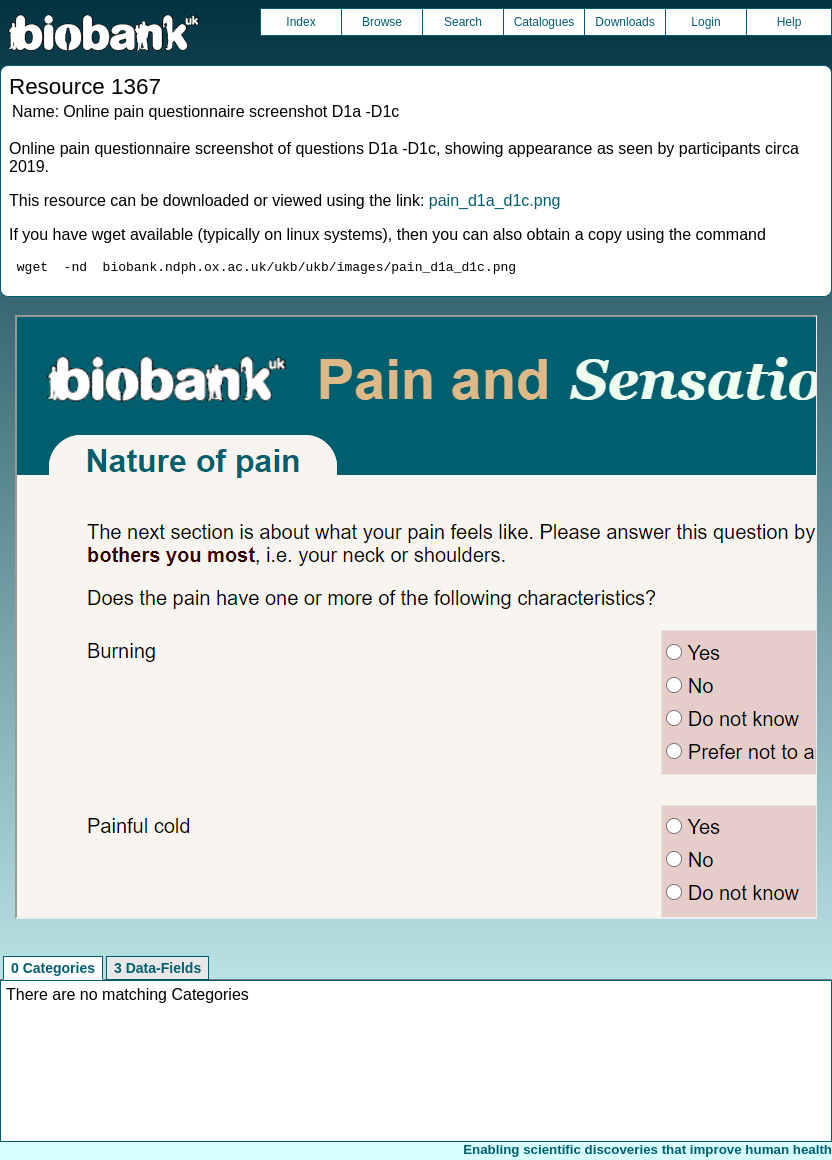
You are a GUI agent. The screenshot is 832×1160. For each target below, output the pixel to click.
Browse (382, 22)
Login (705, 22)
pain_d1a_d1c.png (495, 200)
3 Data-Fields (157, 971)
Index (300, 22)
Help (789, 22)
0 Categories (53, 971)
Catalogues (544, 22)
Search (463, 22)
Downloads (624, 22)
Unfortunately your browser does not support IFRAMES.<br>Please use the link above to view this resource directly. (416, 620)
